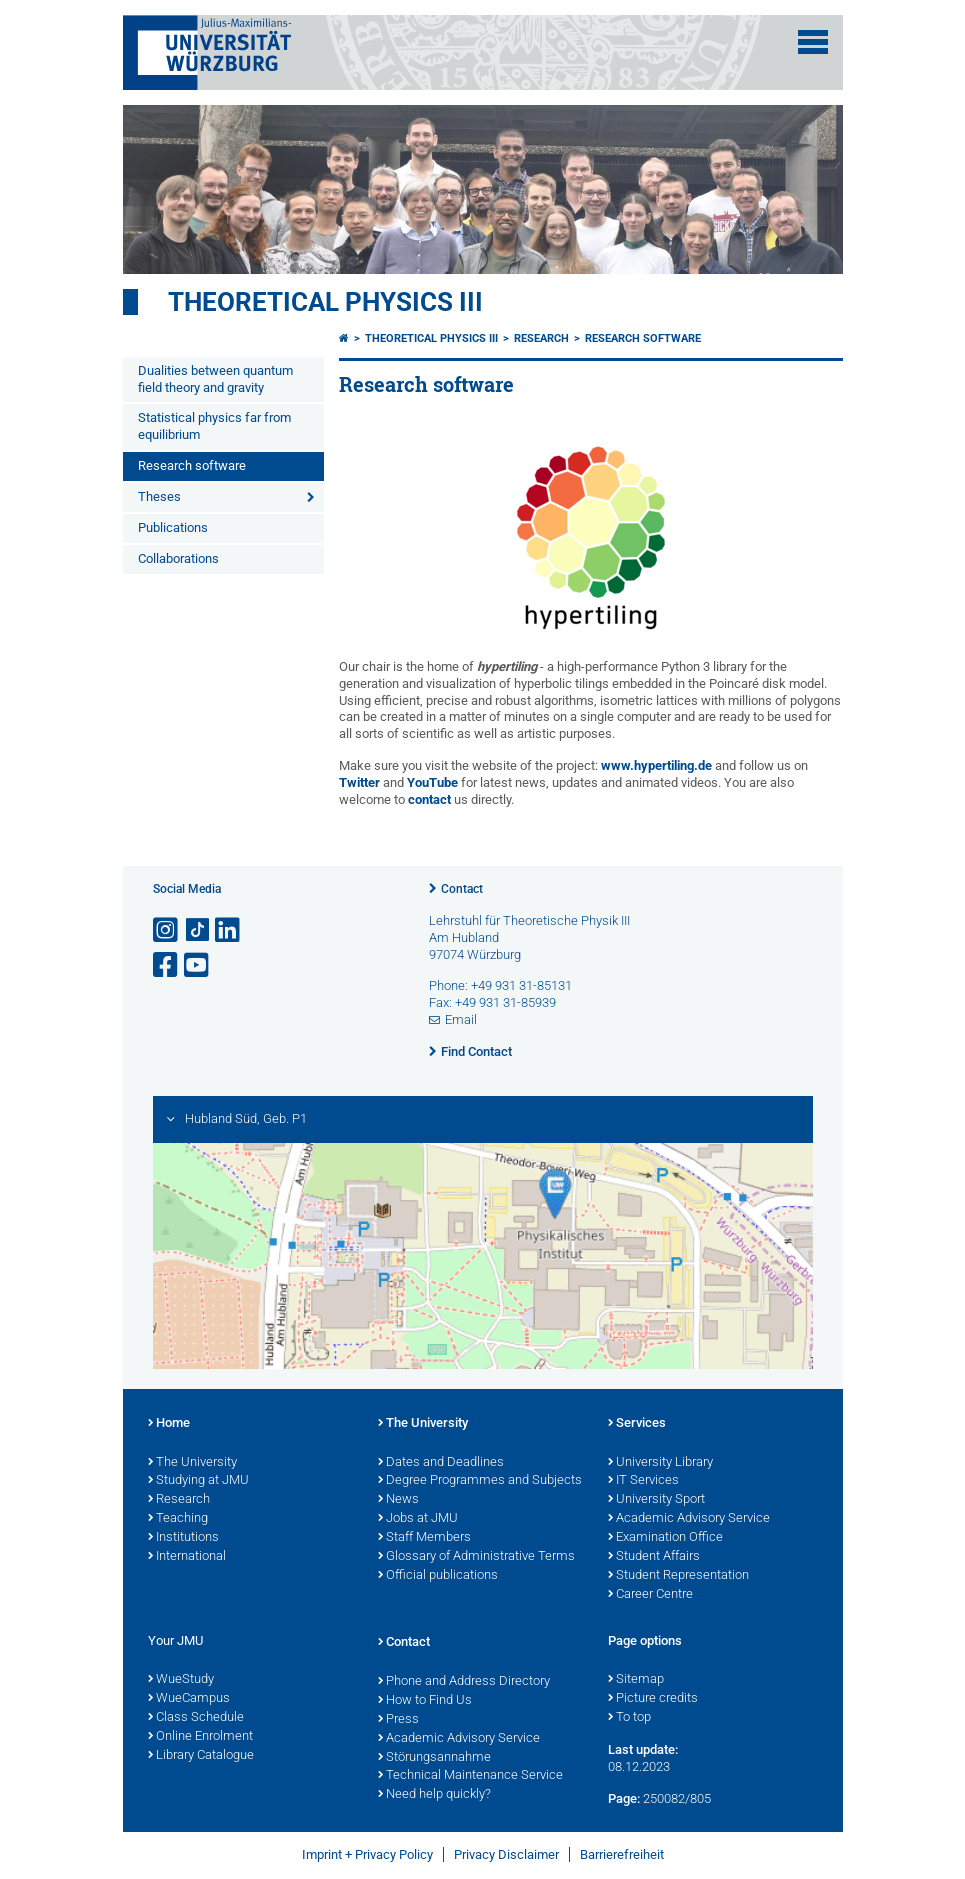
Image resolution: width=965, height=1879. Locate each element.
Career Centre (650, 1595)
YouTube (432, 782)
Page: (624, 1798)
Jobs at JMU (418, 1519)
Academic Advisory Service (689, 1519)
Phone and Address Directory (464, 1682)
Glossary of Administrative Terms (476, 1557)
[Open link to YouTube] (198, 965)
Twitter (359, 782)
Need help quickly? (434, 1795)
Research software (192, 465)
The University (192, 1463)
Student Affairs (654, 1557)
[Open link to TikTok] (198, 930)
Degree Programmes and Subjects (480, 1481)
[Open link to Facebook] (167, 965)
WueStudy (181, 1680)
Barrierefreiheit (622, 1854)
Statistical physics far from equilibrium (214, 426)
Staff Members (424, 1538)
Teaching (178, 1519)
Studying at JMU (198, 1481)
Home (169, 1424)
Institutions (183, 1538)
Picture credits (653, 1699)
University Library (660, 1463)
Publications (173, 527)
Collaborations (178, 558)
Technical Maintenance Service (470, 1776)
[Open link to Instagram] (167, 930)
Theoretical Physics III (325, 302)
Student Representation (678, 1576)
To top (629, 1718)
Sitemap (636, 1680)
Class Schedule (196, 1718)
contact (429, 799)
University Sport (656, 1500)
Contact (462, 889)
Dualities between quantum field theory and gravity (215, 379)
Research (541, 338)
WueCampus (189, 1699)
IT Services (643, 1481)
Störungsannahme (434, 1758)
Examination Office (665, 1538)
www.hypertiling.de (656, 765)
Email (461, 1019)
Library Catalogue (201, 1756)
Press (398, 1720)
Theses (159, 496)
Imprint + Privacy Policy (367, 1854)
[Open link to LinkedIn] (229, 930)
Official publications (438, 1576)
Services (637, 1424)
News (398, 1500)
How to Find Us (425, 1701)
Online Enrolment (200, 1737)
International (187, 1557)
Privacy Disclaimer (506, 1854)
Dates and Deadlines (441, 1463)
